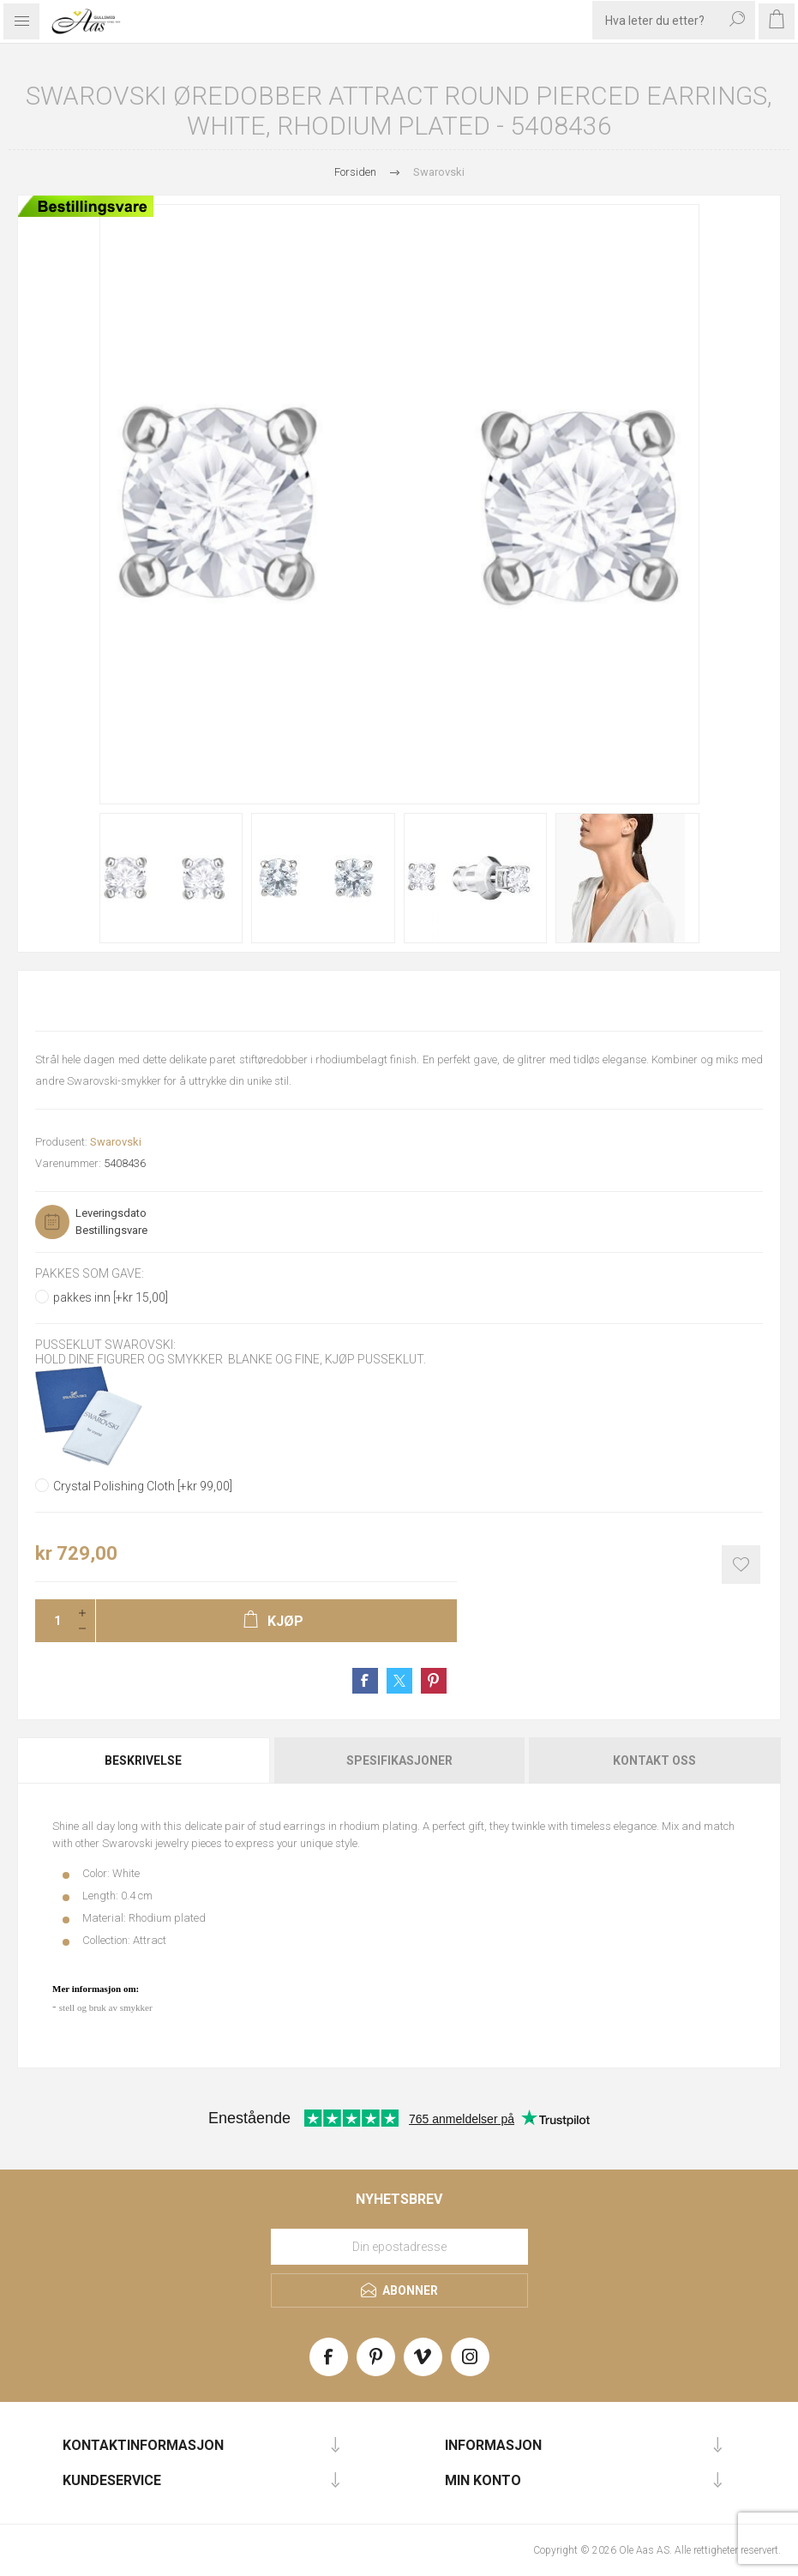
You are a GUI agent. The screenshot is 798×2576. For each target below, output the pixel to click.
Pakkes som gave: (89, 1273)
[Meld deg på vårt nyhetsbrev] (399, 2247)
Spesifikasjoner (399, 1760)
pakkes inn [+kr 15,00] (110, 1297)
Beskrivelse (143, 1760)
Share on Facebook (365, 1681)
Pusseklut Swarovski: (105, 1345)
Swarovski (115, 1141)
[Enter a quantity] (52, 1620)
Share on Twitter (399, 1681)
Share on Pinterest (434, 1681)
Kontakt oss (654, 1760)
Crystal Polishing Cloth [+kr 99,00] (142, 1486)
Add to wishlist (741, 1564)
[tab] (144, 1760)
